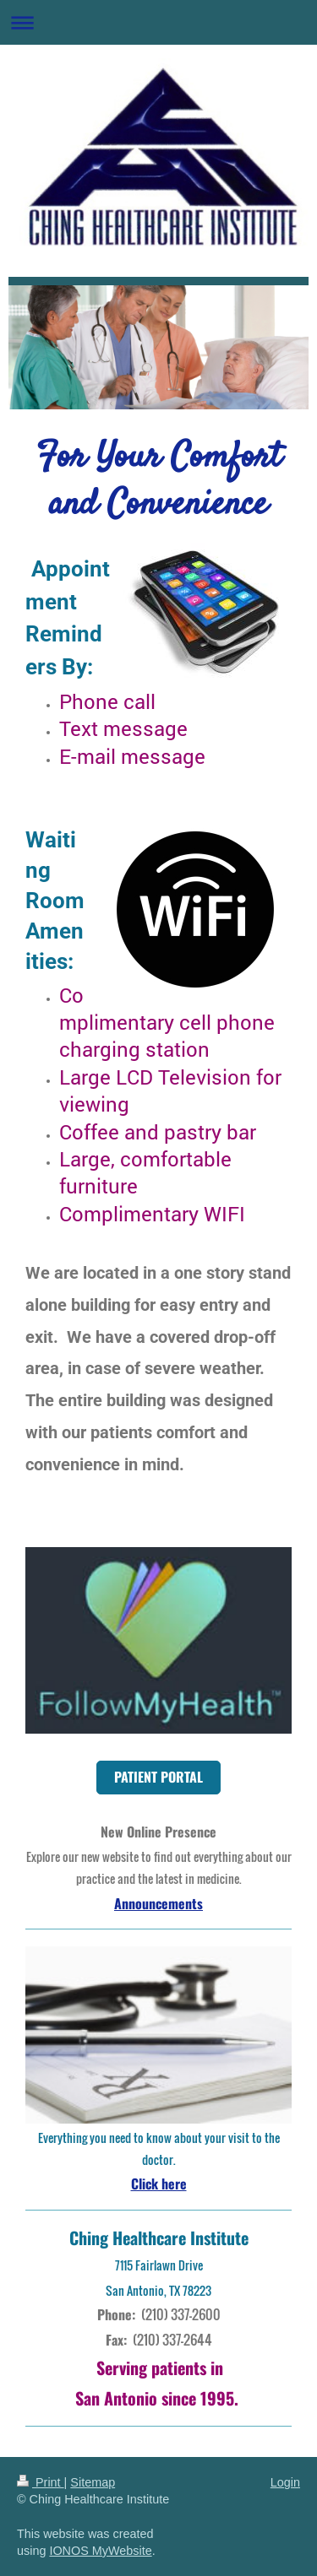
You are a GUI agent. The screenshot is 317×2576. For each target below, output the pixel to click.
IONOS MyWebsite (100, 2550)
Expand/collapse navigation (158, 22)
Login (285, 2482)
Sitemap (92, 2482)
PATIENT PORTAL (158, 1777)
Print (40, 2482)
